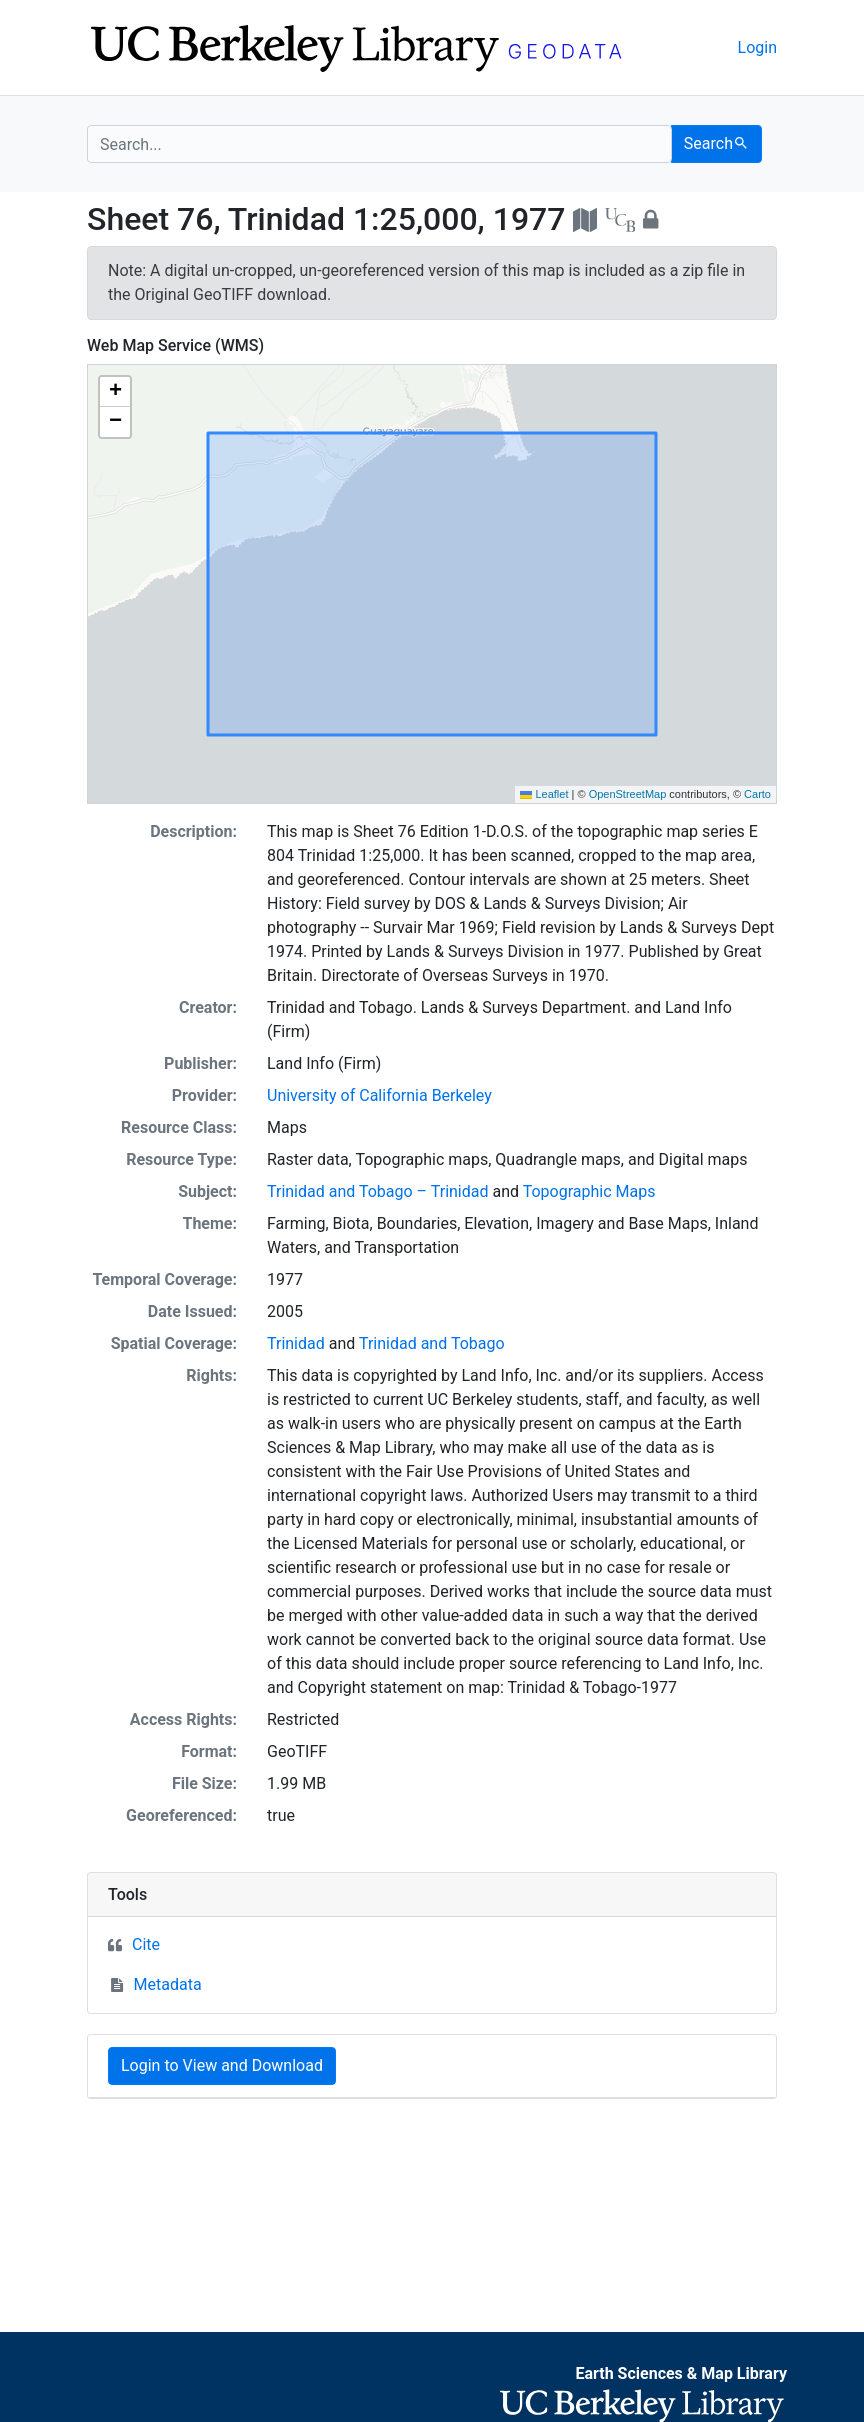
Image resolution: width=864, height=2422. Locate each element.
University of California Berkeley (379, 1095)
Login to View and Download (222, 2065)
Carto (757, 794)
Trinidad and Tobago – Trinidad (378, 1191)
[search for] (379, 144)
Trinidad (296, 1343)
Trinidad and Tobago (432, 1343)
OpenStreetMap (628, 794)
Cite (146, 1944)
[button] (115, 392)
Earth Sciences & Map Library (681, 2373)
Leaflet (544, 794)
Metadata (168, 1984)
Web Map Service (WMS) (175, 345)
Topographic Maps (589, 1191)
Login (757, 47)
